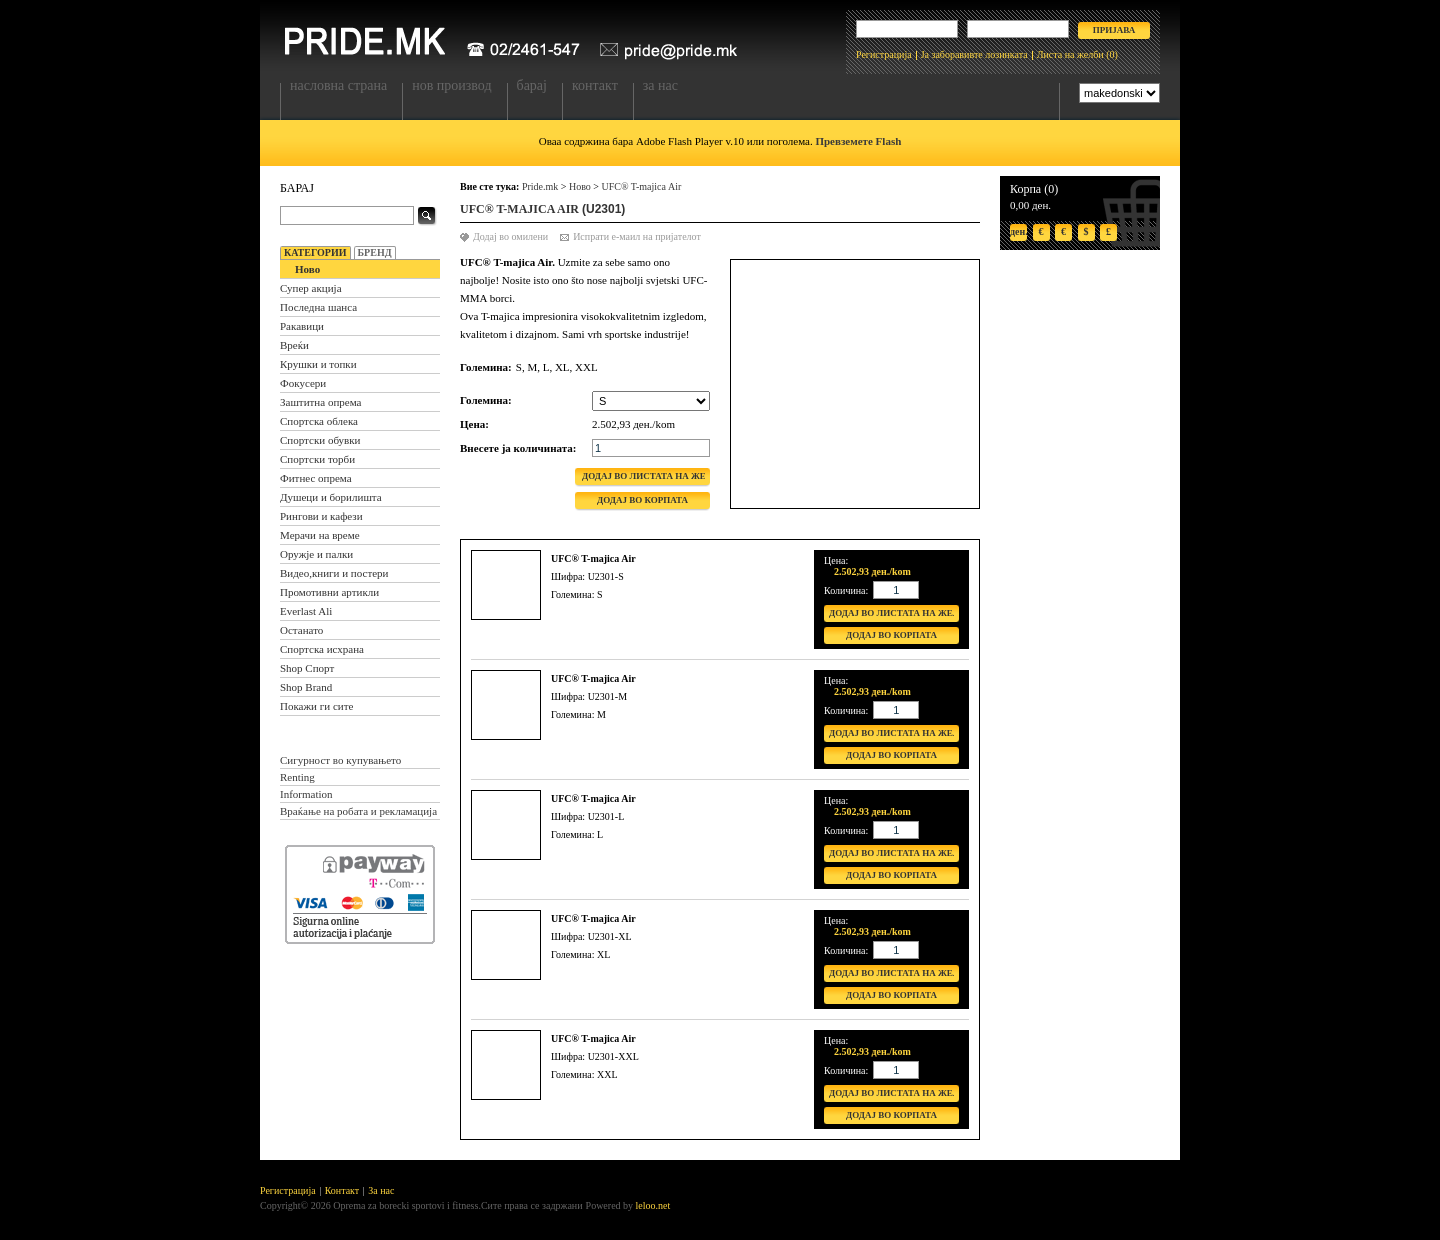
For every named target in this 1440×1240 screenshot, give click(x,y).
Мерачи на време (320, 535)
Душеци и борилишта (331, 497)
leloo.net (653, 1205)
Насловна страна (338, 85)
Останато (301, 630)
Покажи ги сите (316, 706)
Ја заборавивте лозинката (974, 54)
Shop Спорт (307, 668)
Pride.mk (540, 186)
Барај (532, 85)
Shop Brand (306, 687)
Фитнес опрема (316, 478)
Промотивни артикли (329, 592)
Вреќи (294, 345)
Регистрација (884, 54)
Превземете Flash (858, 141)
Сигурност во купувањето (340, 760)
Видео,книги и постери (334, 573)
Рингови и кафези (321, 516)
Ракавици (302, 326)
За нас (660, 85)
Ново (307, 269)
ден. (1018, 231)
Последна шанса (318, 307)
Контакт (595, 85)
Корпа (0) (1034, 189)
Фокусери (303, 383)
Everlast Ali (306, 611)
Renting (297, 777)
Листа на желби (1070, 54)
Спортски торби (317, 459)
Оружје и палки (316, 554)
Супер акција (311, 288)
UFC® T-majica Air (641, 186)
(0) (1112, 54)
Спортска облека (319, 421)
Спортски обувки (320, 440)
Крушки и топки (318, 364)
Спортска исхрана (322, 649)
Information (306, 794)
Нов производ (451, 85)
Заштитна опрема (320, 402)
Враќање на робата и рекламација (358, 811)
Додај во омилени (510, 236)
